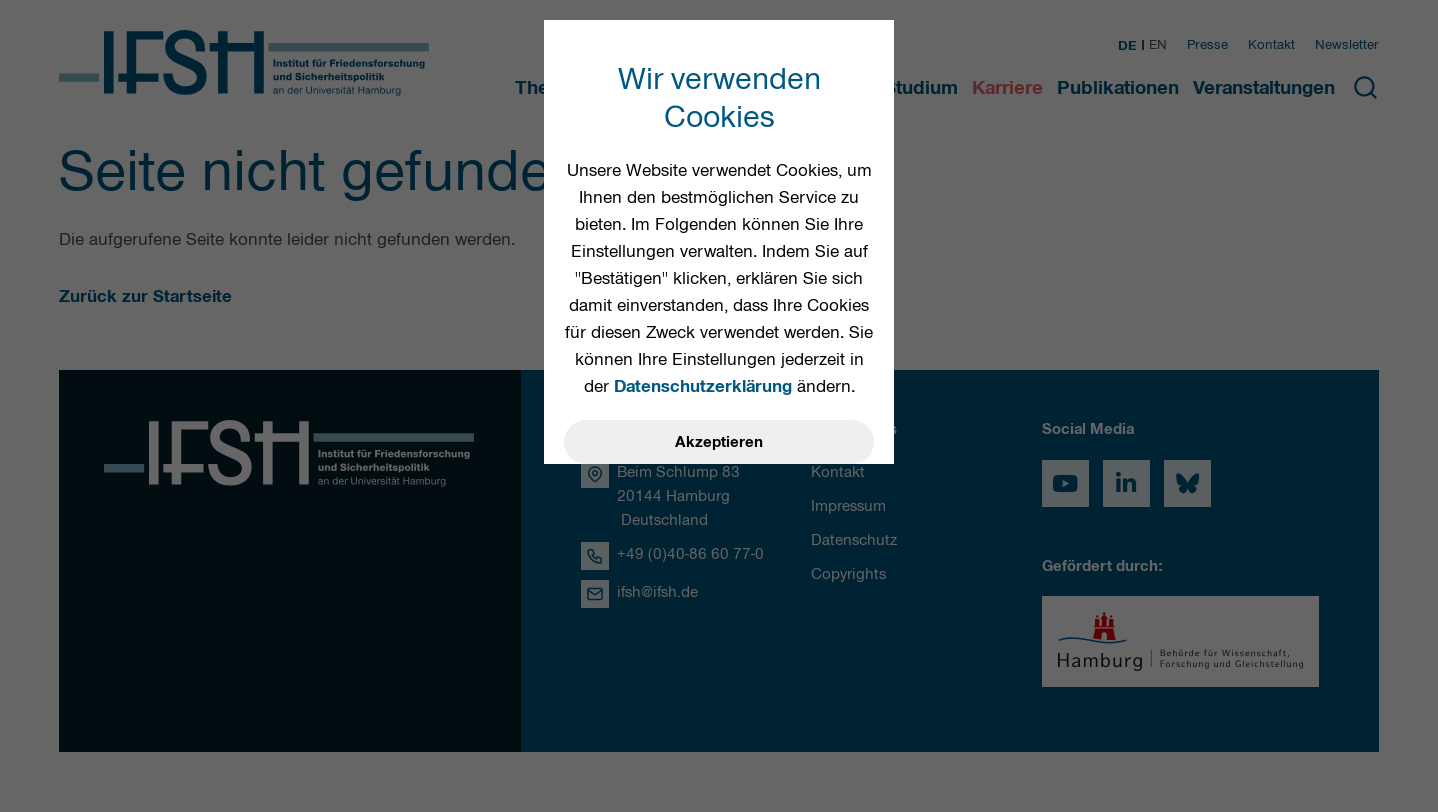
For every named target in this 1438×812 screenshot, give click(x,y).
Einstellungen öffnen (719, 550)
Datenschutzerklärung (703, 386)
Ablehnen (719, 496)
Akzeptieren (719, 442)
